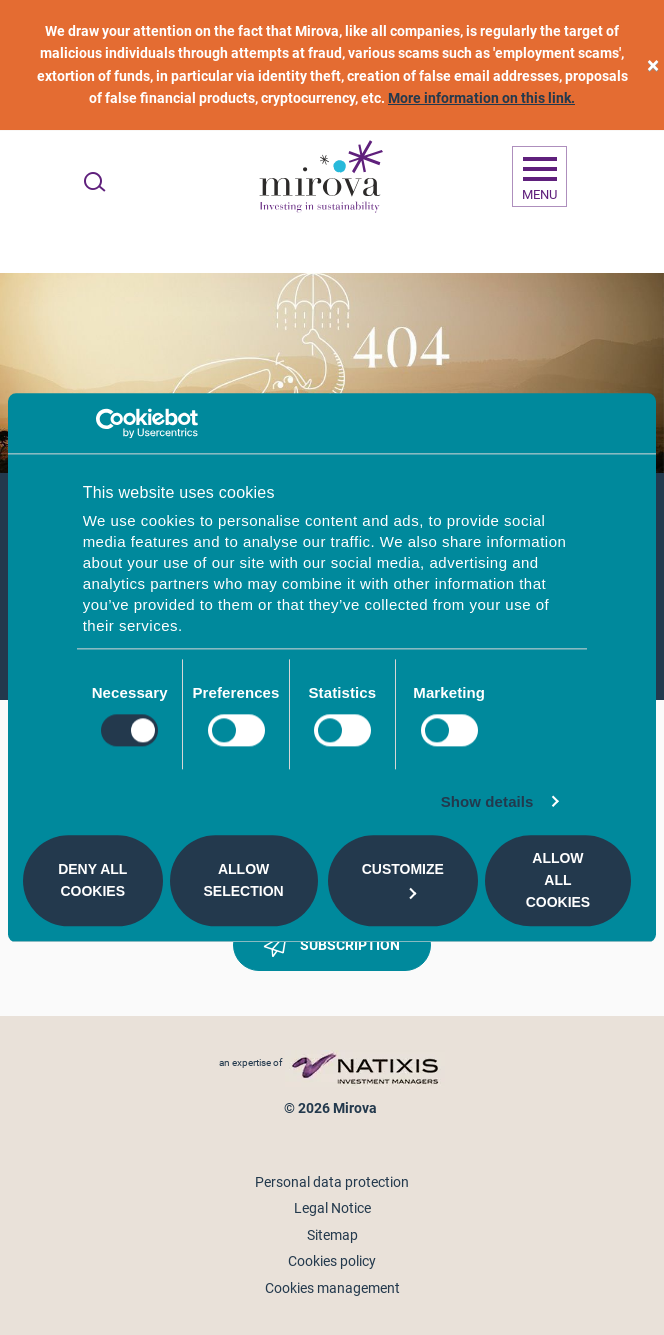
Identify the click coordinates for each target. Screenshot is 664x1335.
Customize (403, 879)
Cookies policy (332, 1261)
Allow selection (244, 880)
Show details (487, 801)
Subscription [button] (332, 949)
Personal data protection (332, 1182)
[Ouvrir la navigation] (539, 177)
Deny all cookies (92, 880)
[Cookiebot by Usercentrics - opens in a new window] (110, 423)
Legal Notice (332, 1208)
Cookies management (332, 1288)
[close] (653, 65)
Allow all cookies (558, 880)
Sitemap (332, 1235)
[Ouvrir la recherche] (94, 182)
